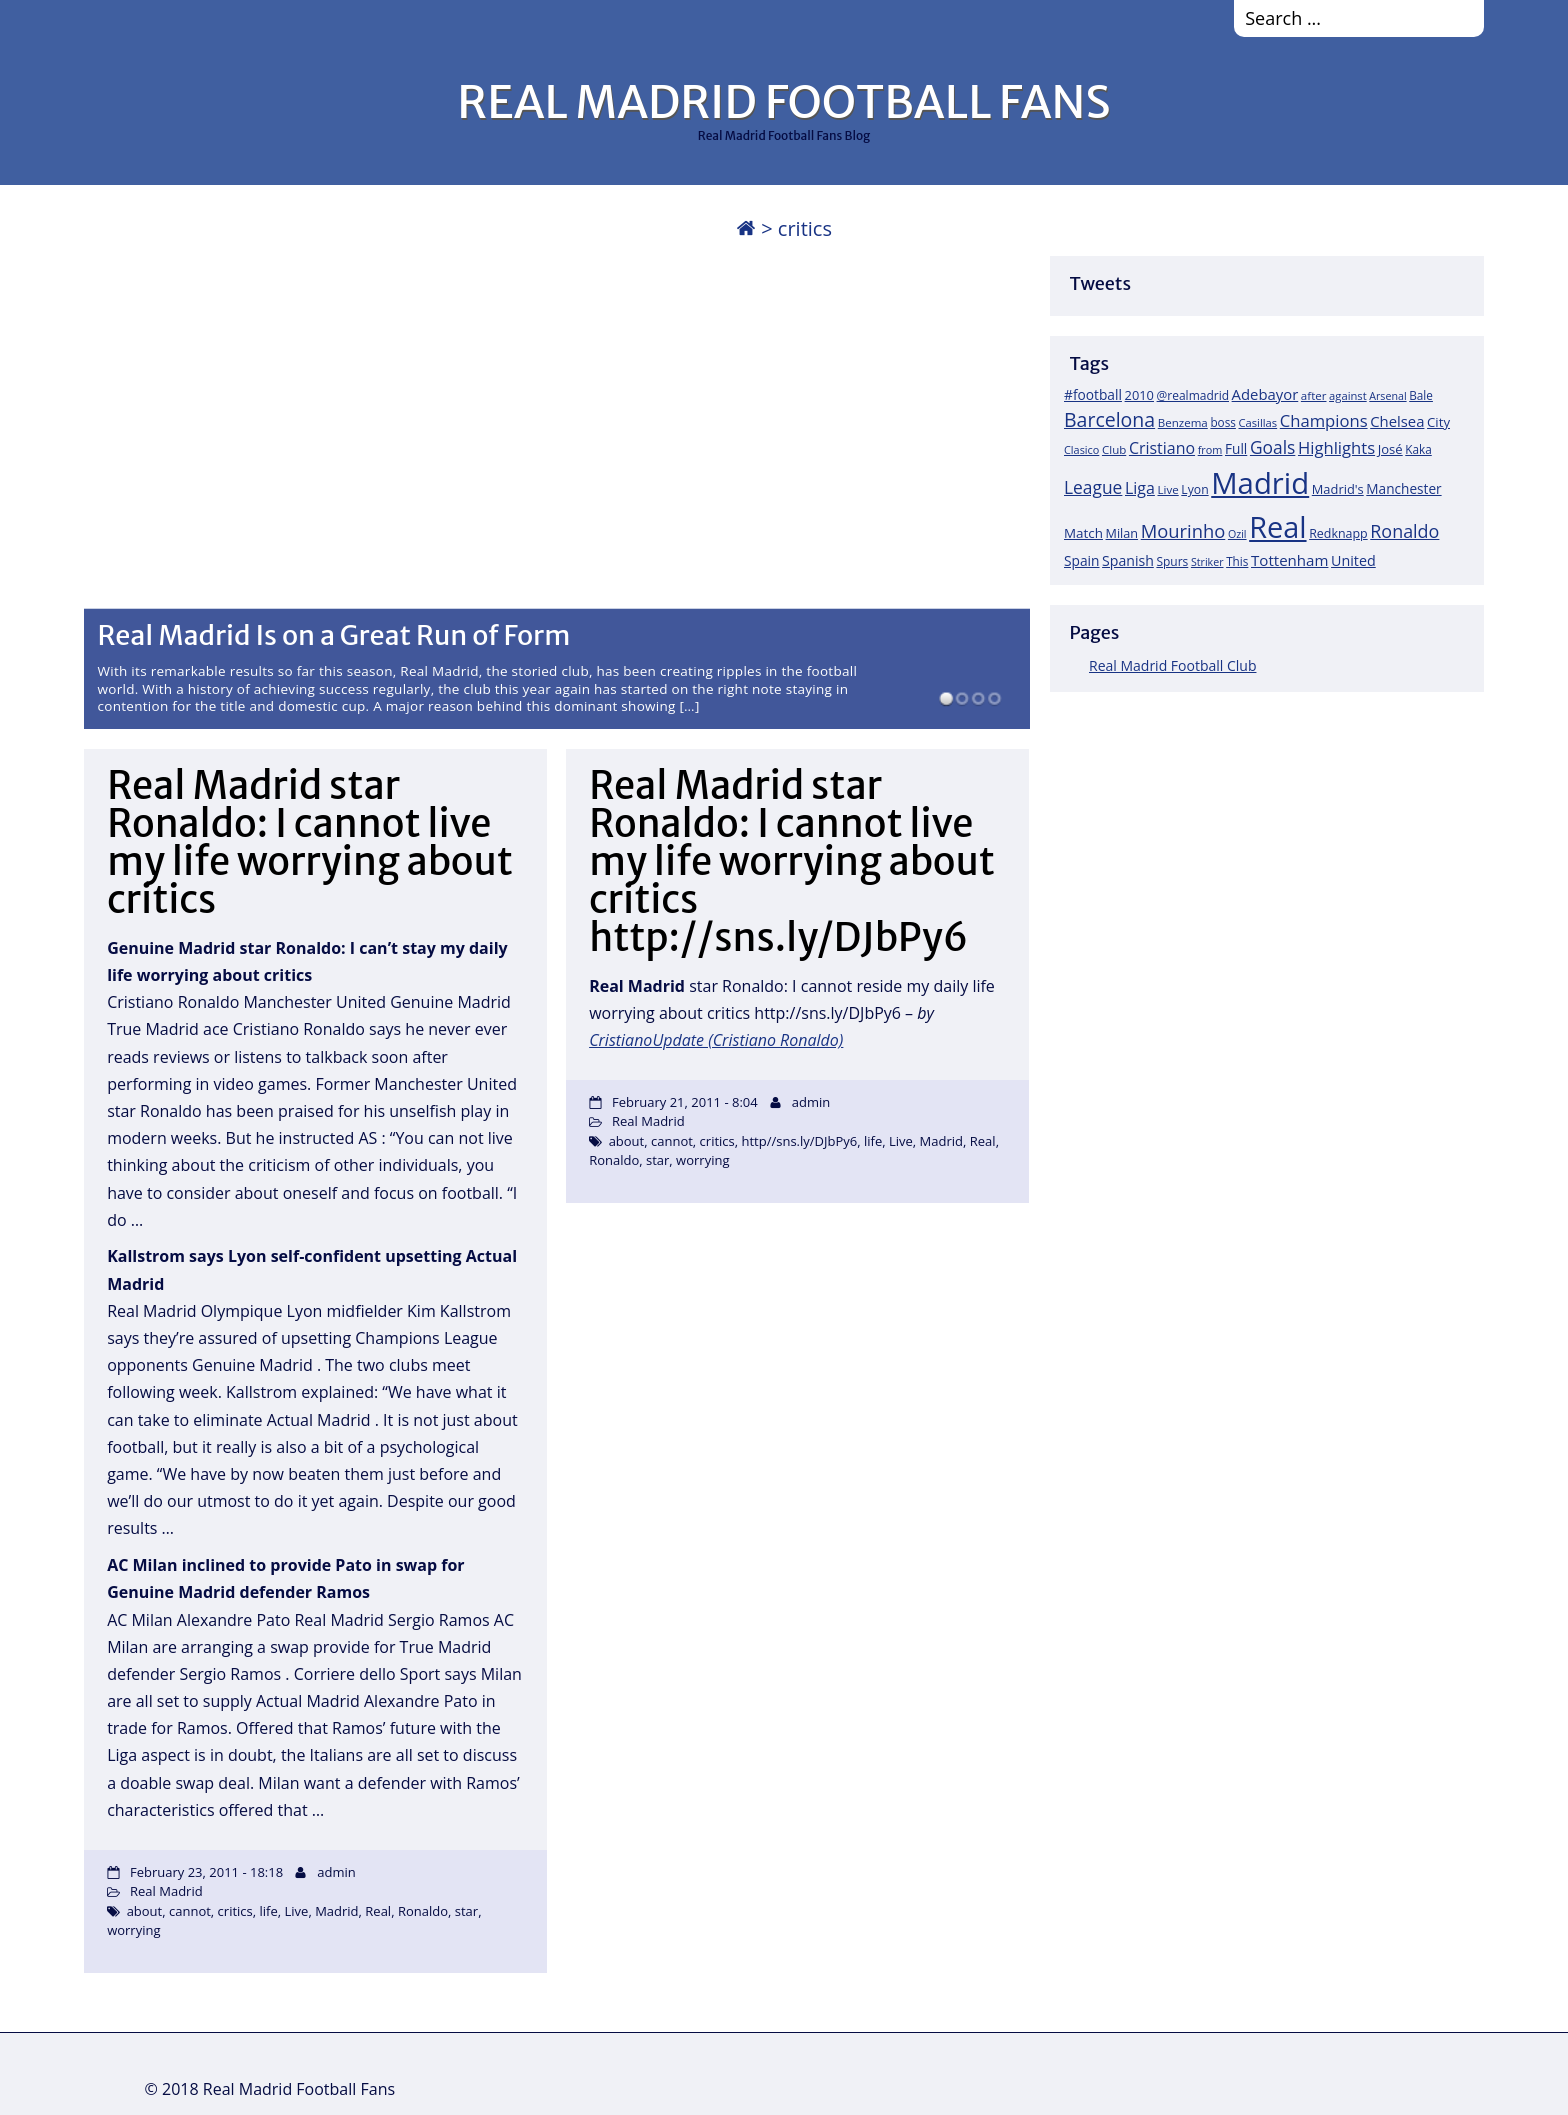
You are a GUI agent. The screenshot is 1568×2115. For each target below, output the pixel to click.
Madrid (336, 1911)
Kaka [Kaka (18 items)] (1418, 449)
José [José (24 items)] (1390, 449)
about (145, 1911)
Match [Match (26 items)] (1083, 533)
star (466, 1911)
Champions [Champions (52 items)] (1324, 420)
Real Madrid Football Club (1172, 665)
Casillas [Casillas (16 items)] (1258, 422)
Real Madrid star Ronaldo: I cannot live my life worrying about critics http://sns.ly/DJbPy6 (792, 861)
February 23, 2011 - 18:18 (206, 1872)
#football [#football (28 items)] (1093, 394)
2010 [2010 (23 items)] (1139, 395)
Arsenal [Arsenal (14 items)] (1387, 396)
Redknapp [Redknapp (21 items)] (1338, 533)
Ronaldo (423, 1911)
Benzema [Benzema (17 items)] (1183, 422)
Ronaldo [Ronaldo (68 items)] (1404, 531)
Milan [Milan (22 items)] (1122, 533)
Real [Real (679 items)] (1277, 526)
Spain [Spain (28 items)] (1082, 560)
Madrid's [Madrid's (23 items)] (1338, 489)
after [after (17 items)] (1314, 395)
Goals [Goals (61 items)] (1272, 447)
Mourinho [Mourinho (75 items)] (1183, 530)
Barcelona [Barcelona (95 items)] (1109, 419)
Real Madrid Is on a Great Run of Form (334, 635)
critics (235, 1911)
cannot (190, 1911)
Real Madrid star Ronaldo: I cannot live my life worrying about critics (310, 842)
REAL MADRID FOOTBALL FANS (783, 102)
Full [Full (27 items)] (1236, 448)
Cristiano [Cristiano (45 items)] (1162, 448)
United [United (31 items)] (1353, 560)
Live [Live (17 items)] (1168, 489)
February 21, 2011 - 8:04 (685, 1102)
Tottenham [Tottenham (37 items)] (1289, 560)
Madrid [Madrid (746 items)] (1260, 483)
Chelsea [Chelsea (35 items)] (1397, 421)
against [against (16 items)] (1348, 395)
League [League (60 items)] (1093, 487)
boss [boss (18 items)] (1223, 422)
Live (297, 1911)
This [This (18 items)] (1237, 561)
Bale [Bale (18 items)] (1421, 395)
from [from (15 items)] (1210, 449)
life (269, 1911)
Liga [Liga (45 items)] (1140, 488)
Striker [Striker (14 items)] (1207, 562)
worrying (133, 1930)
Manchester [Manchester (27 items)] (1403, 488)
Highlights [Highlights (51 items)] (1336, 447)
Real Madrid (166, 1891)
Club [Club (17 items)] (1114, 449)
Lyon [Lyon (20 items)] (1194, 489)
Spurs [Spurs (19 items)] (1172, 561)
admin (336, 1872)
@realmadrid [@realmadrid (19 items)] (1193, 395)
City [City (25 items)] (1438, 422)
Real (378, 1911)
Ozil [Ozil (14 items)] (1237, 534)
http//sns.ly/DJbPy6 (800, 1141)
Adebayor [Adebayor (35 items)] (1265, 394)
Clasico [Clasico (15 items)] (1081, 449)
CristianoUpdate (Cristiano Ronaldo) (716, 1040)
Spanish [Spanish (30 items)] (1128, 560)
